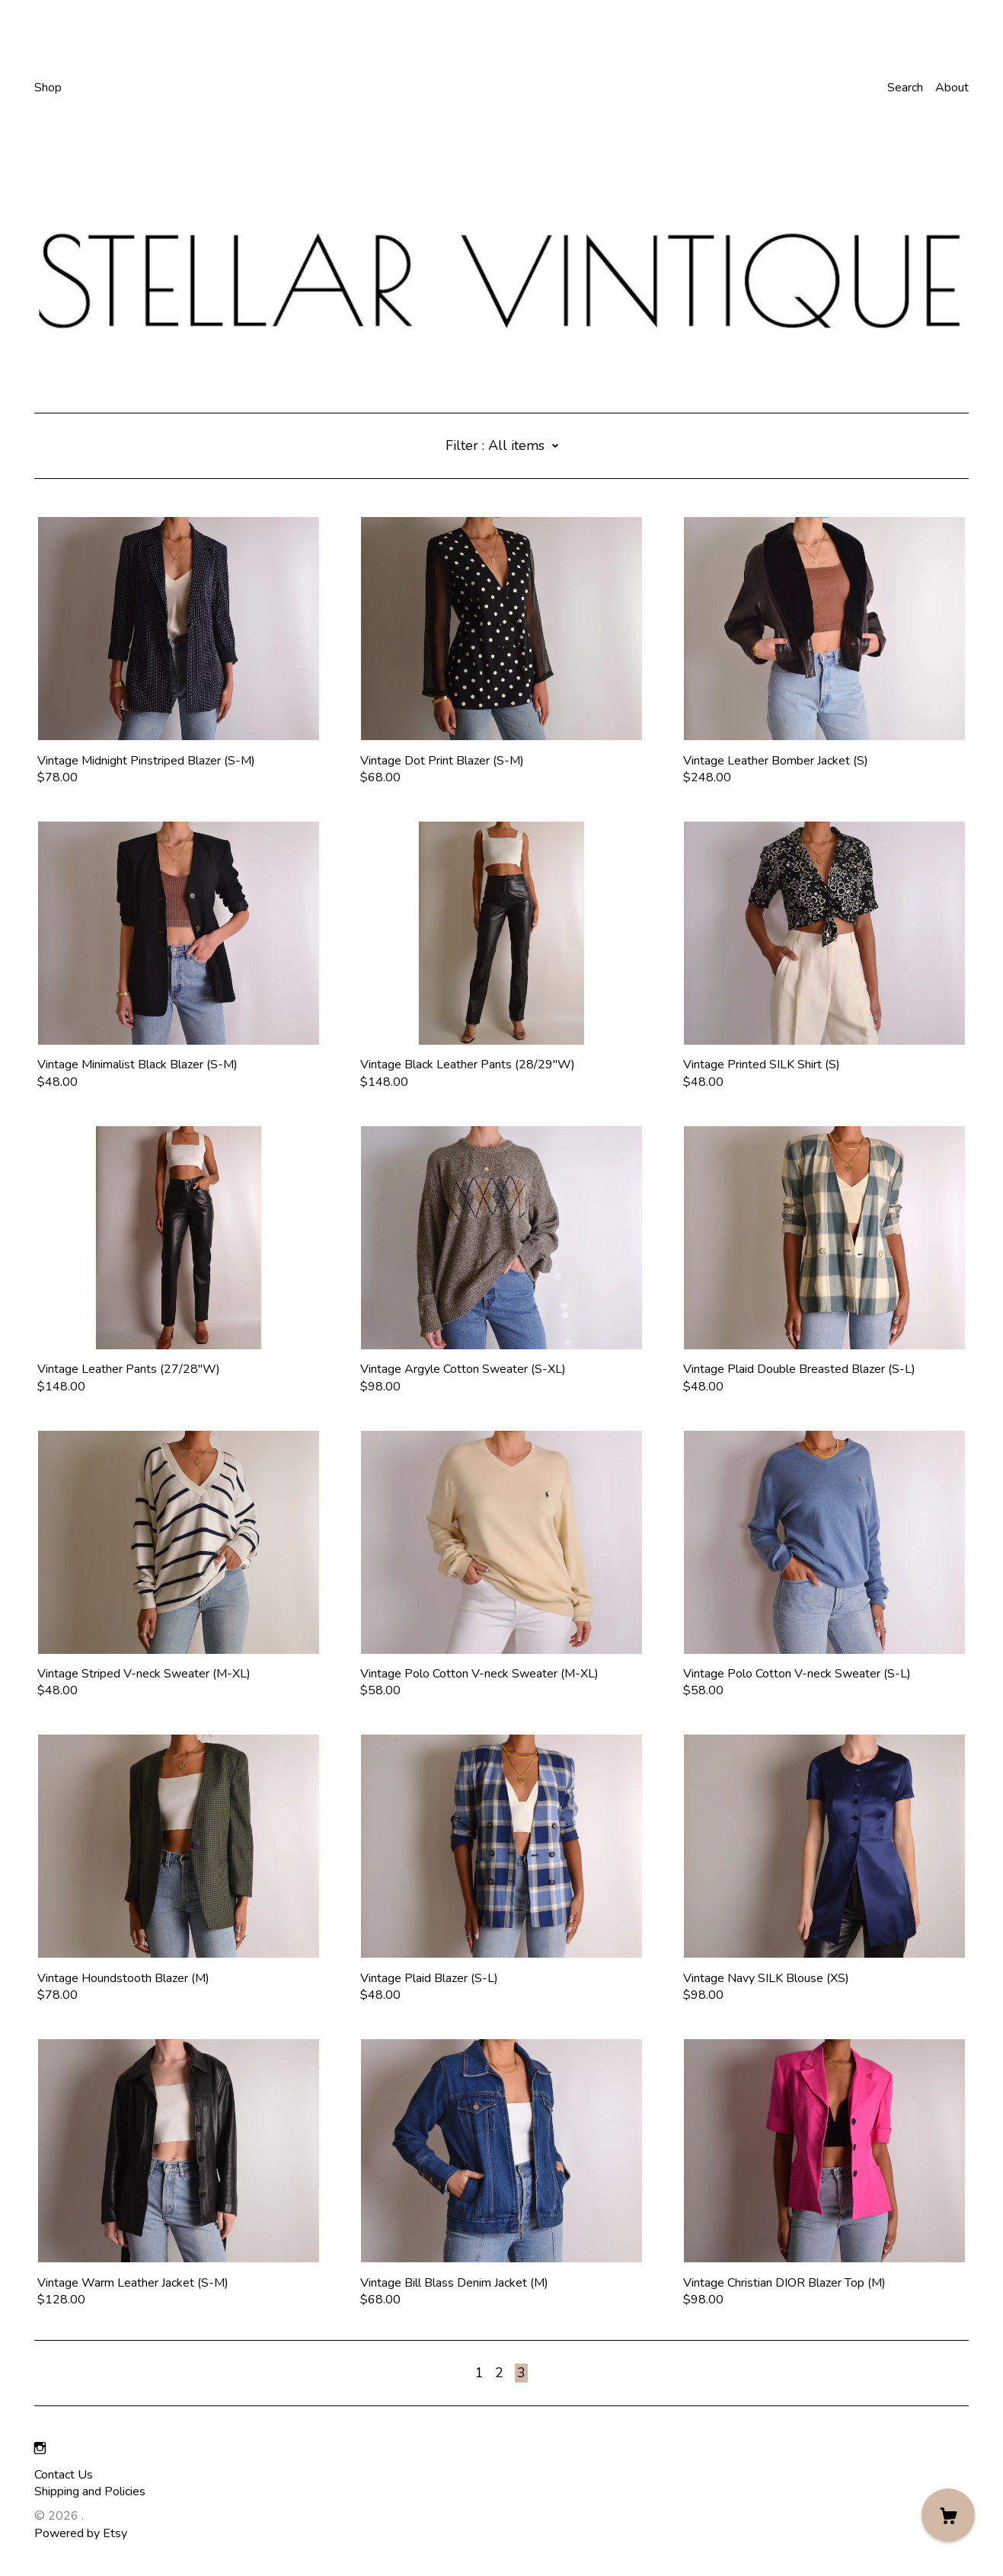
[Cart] (948, 2515)
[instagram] (40, 2448)
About (952, 87)
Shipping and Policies (89, 2491)
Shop (48, 87)
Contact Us (63, 2474)
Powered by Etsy (80, 2533)
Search (905, 87)
